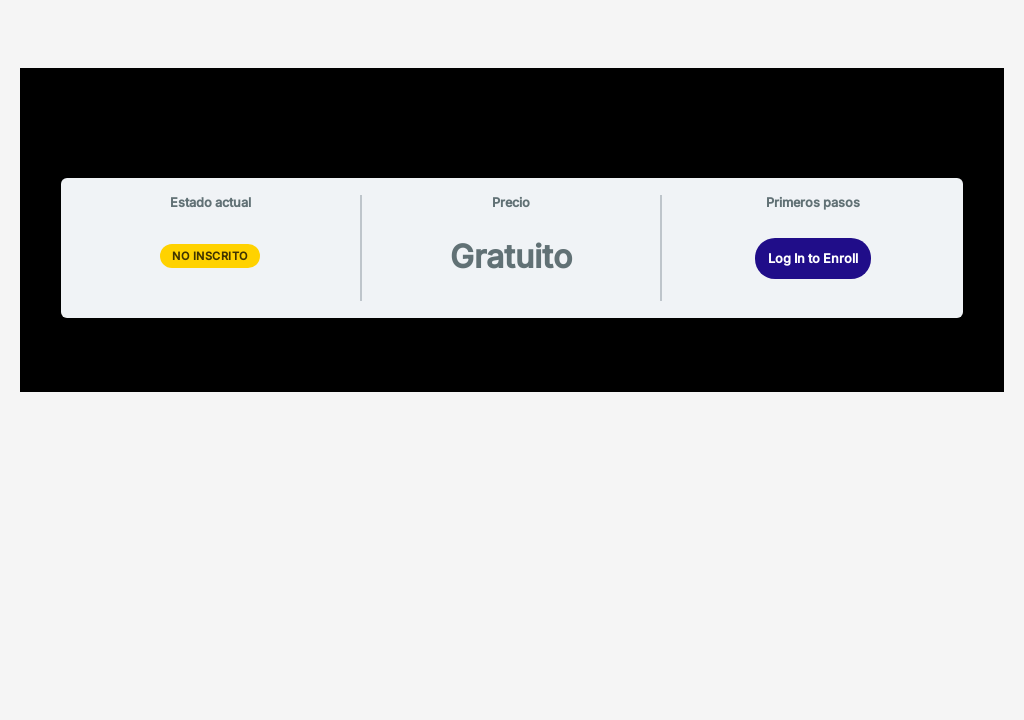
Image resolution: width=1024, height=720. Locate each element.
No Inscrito (210, 256)
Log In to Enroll (813, 258)
